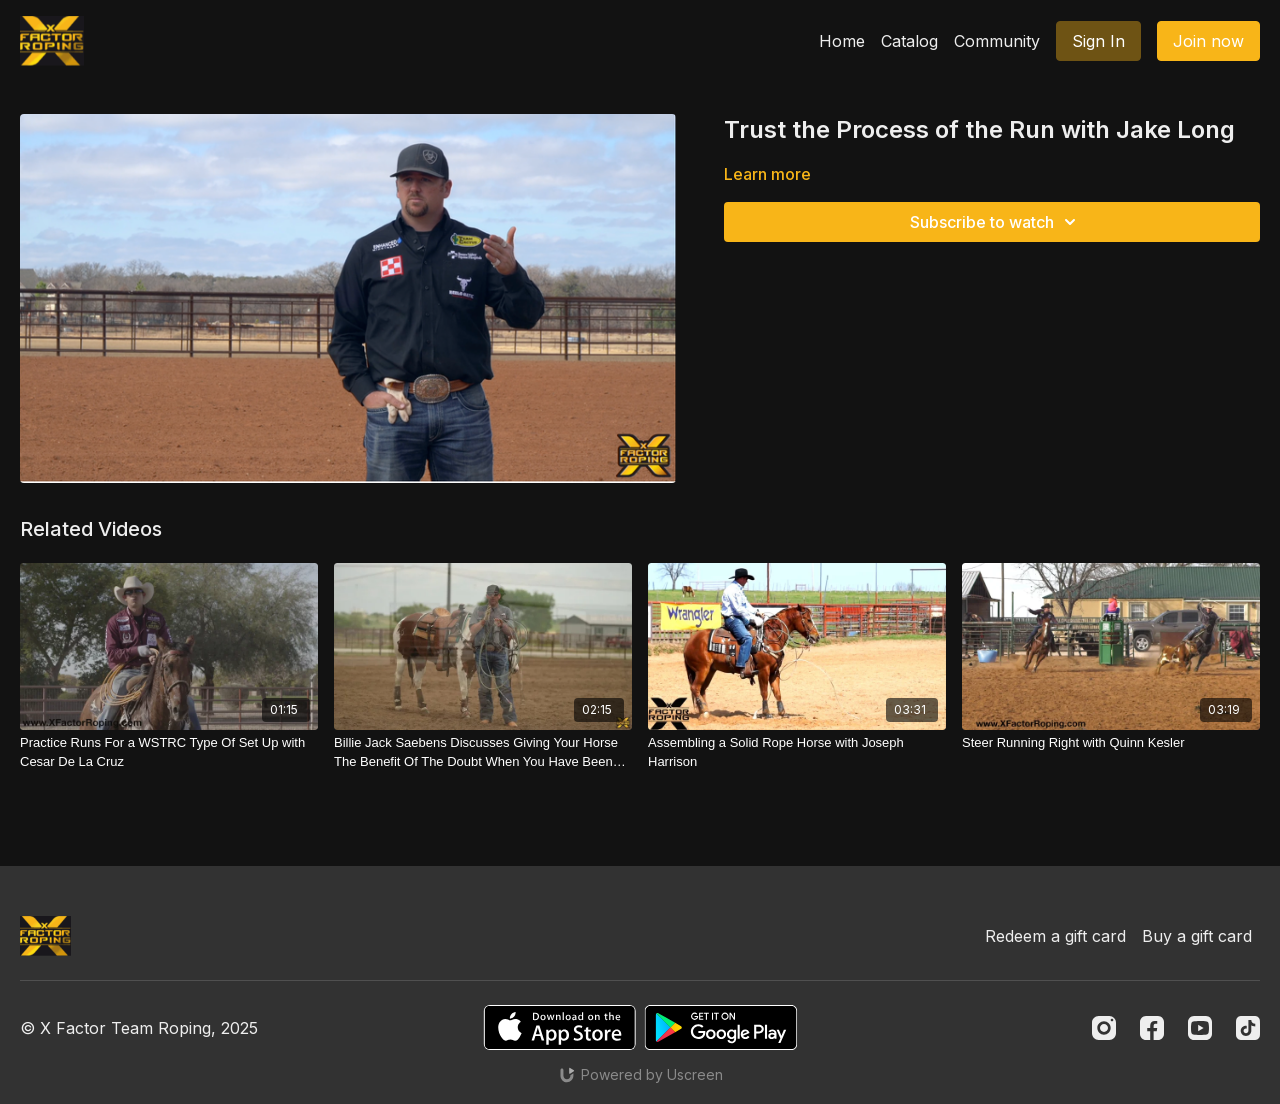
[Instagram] (1104, 1028)
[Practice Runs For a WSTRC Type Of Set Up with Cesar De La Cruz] (169, 752)
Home (842, 41)
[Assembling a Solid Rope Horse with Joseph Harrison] (797, 752)
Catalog (909, 41)
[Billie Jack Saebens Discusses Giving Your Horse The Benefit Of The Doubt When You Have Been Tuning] (483, 752)
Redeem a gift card (1055, 936)
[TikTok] (1248, 1028)
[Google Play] (721, 1027)
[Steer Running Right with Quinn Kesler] (1111, 743)
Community (997, 41)
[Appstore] (559, 1027)
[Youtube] (1200, 1028)
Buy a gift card (1197, 936)
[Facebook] (1152, 1028)
